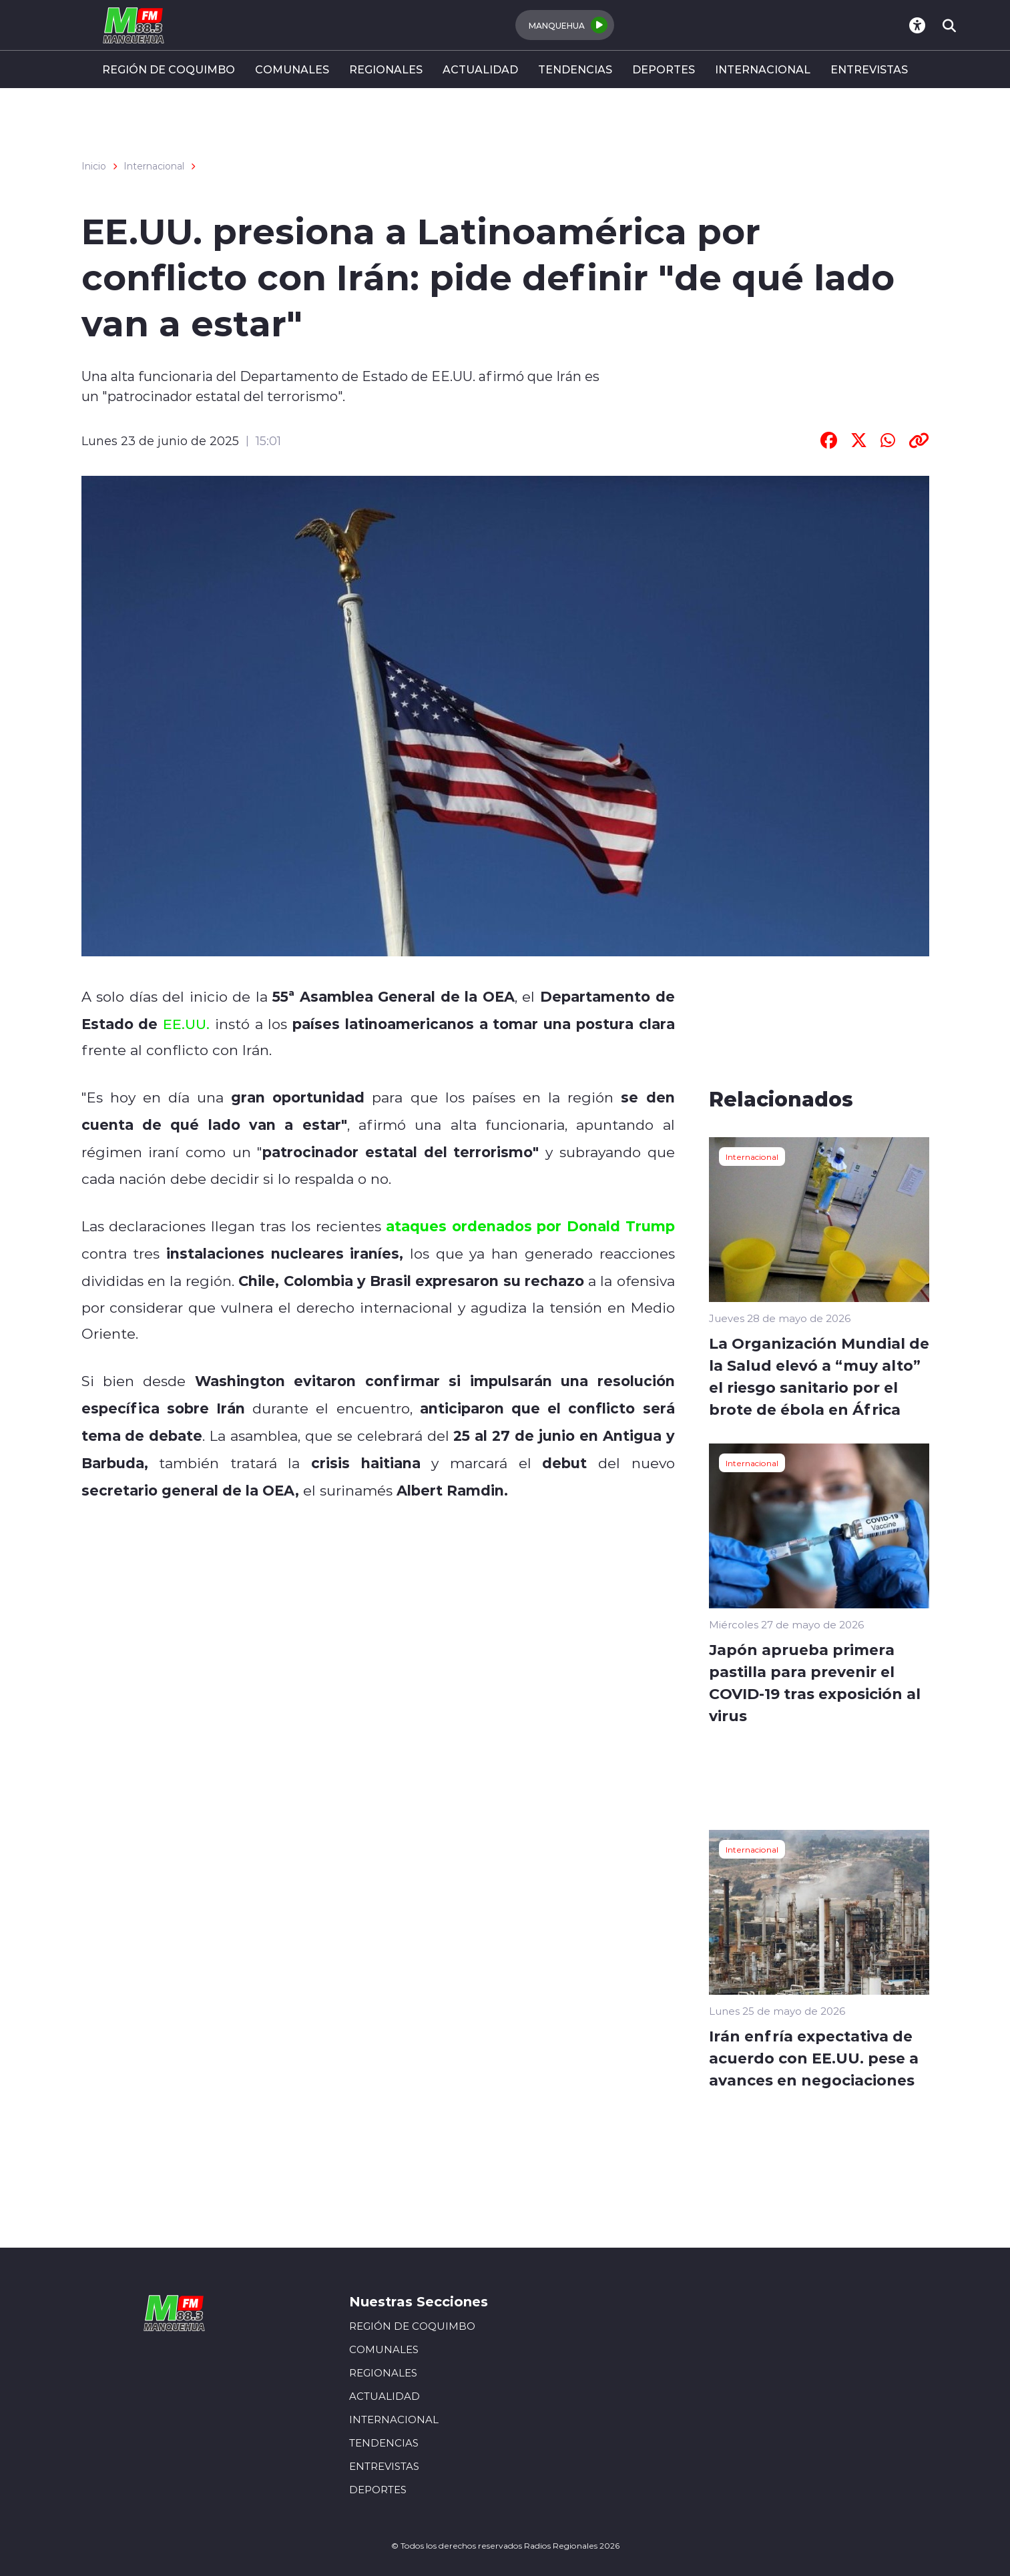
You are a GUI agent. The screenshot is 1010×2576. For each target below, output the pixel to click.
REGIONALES (386, 69)
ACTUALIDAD (480, 69)
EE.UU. (186, 1023)
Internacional (153, 166)
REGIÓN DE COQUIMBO (168, 69)
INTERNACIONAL (762, 69)
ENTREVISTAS (869, 69)
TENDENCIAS (575, 69)
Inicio (93, 166)
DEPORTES (663, 69)
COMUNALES (292, 69)
